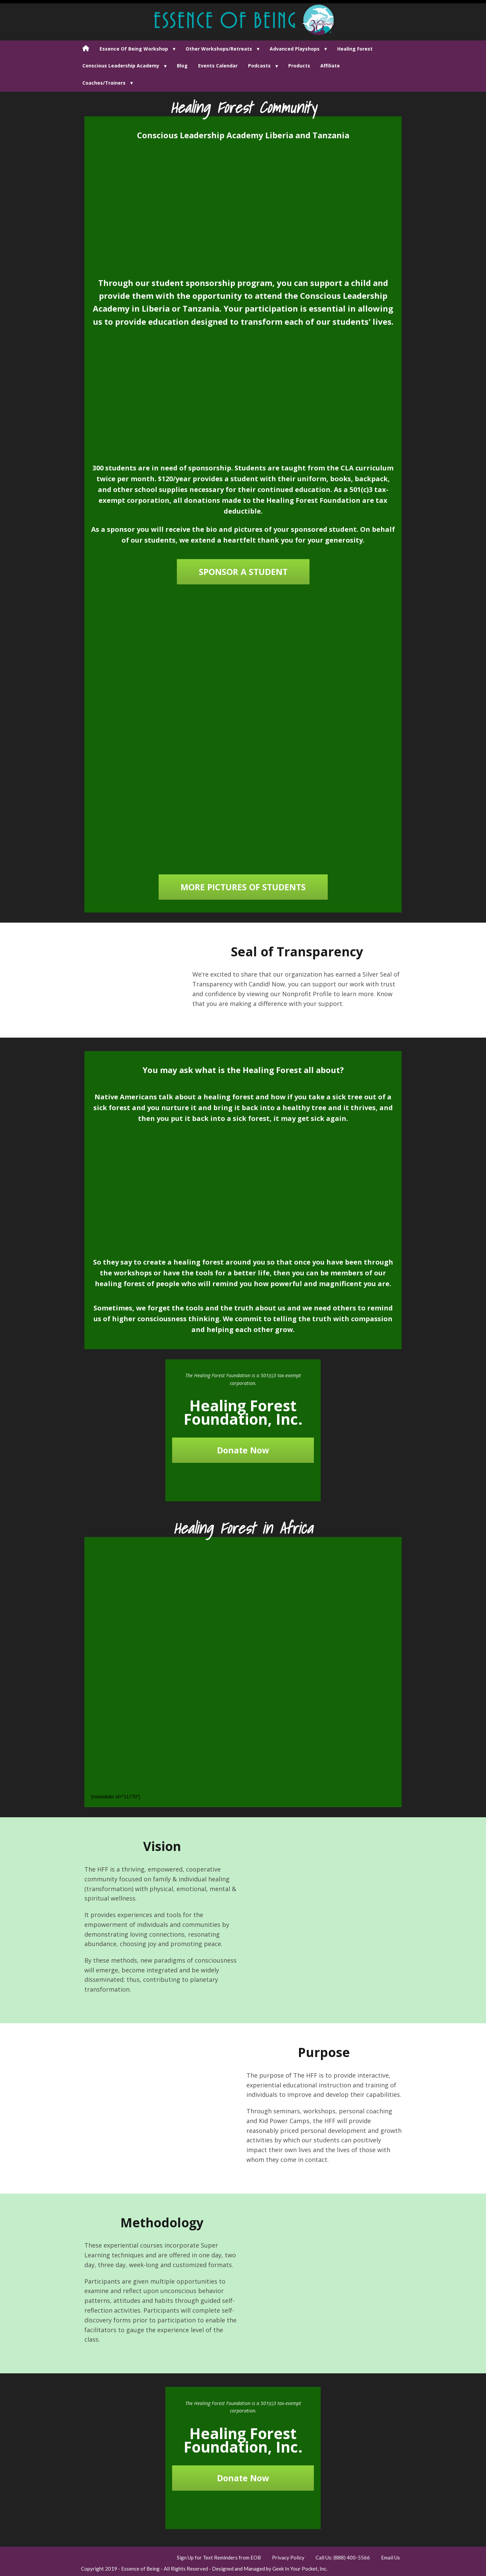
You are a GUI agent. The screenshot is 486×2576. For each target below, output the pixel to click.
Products (299, 65)
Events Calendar (218, 65)
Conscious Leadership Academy (120, 65)
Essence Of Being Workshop (134, 49)
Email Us (390, 2557)
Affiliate (330, 65)
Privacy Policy (288, 2557)
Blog (182, 65)
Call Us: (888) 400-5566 (343, 2557)
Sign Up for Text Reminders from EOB (219, 2557)
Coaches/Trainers (104, 83)
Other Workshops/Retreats (219, 49)
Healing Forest (355, 49)
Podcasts (259, 65)
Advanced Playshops (295, 49)
